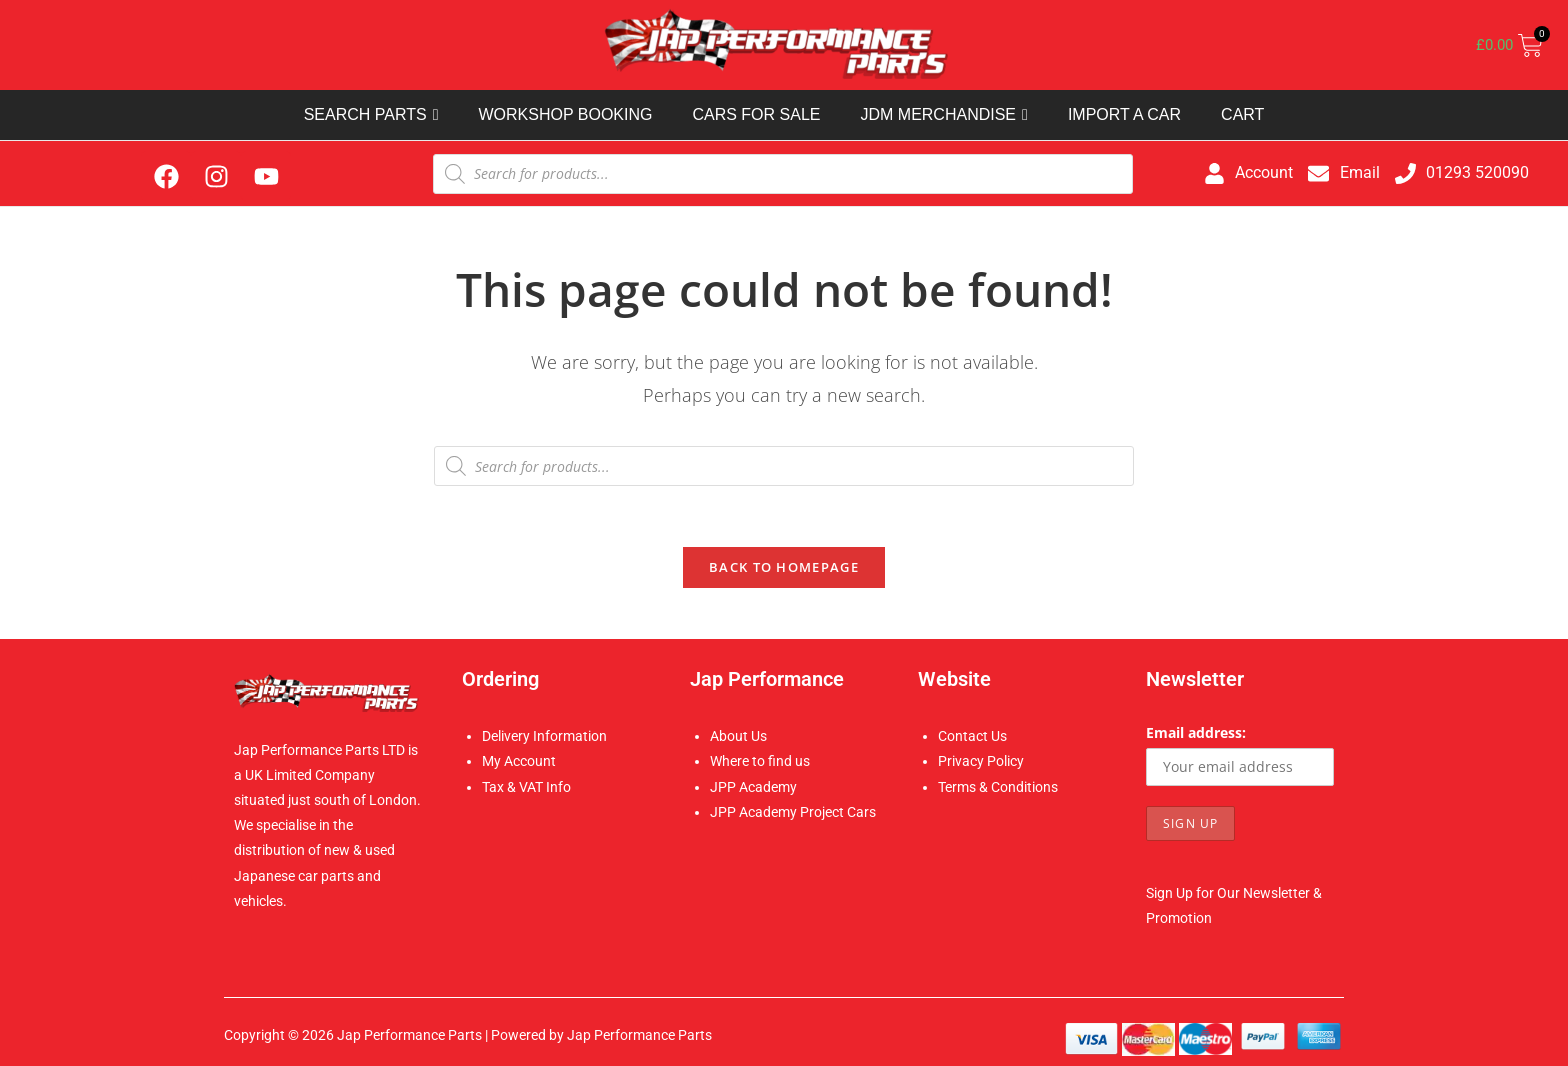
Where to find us (760, 761)
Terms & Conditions (998, 787)
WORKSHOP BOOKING (565, 114)
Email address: (1196, 732)
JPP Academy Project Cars (793, 812)
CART (1242, 114)
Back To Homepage (784, 567)
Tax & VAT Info (526, 787)
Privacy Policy (981, 761)
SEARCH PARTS (371, 115)
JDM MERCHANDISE (943, 115)
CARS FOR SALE (756, 114)
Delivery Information (544, 736)
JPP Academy (753, 787)
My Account (519, 761)
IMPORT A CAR (1124, 114)
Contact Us (972, 736)
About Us (738, 736)
